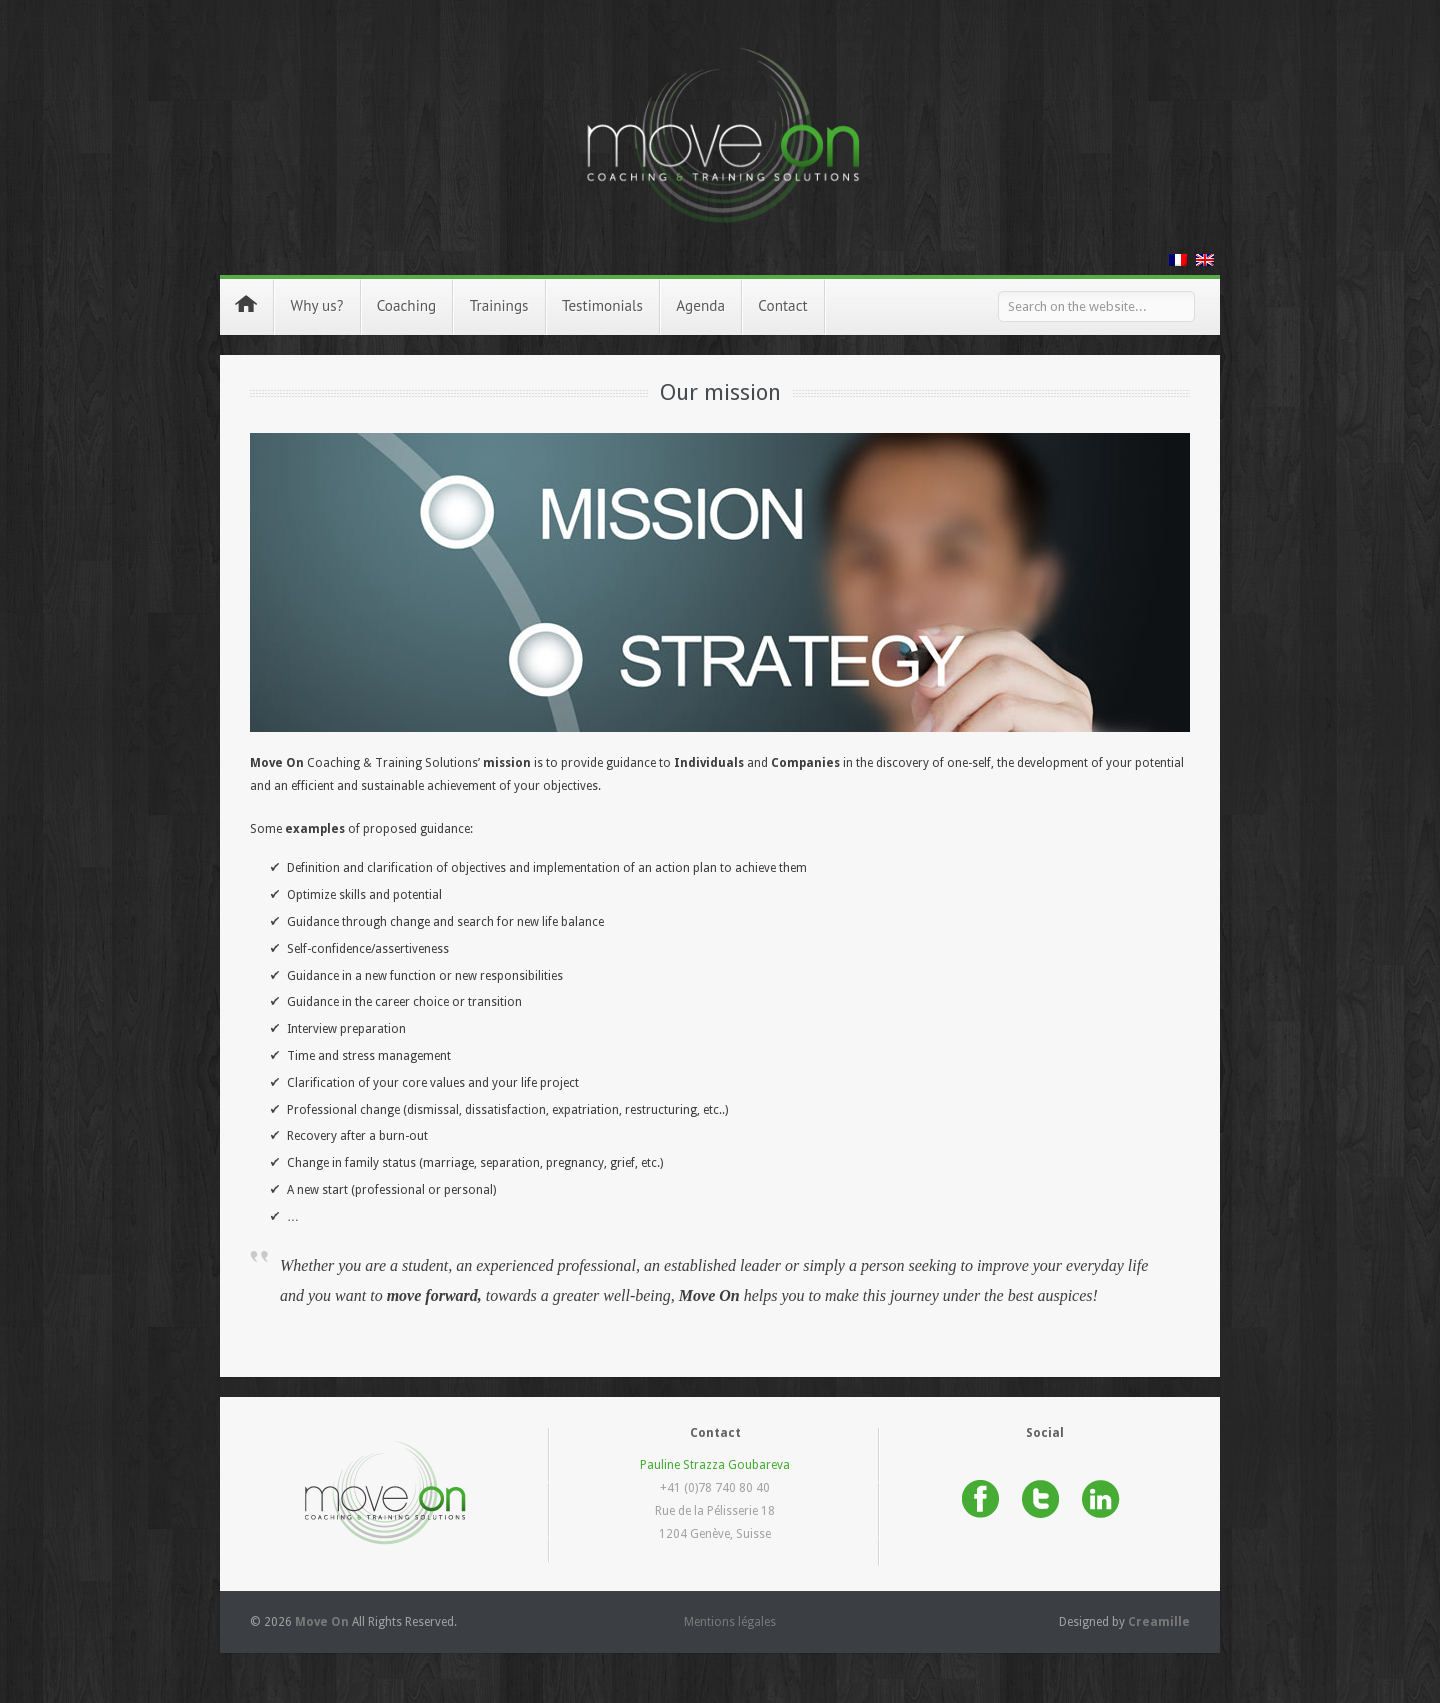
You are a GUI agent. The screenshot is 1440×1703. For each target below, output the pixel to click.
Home (246, 304)
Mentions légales (730, 1622)
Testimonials (602, 305)
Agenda (700, 305)
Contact (782, 305)
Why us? (317, 312)
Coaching (407, 312)
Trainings (499, 312)
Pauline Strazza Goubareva (715, 1465)
